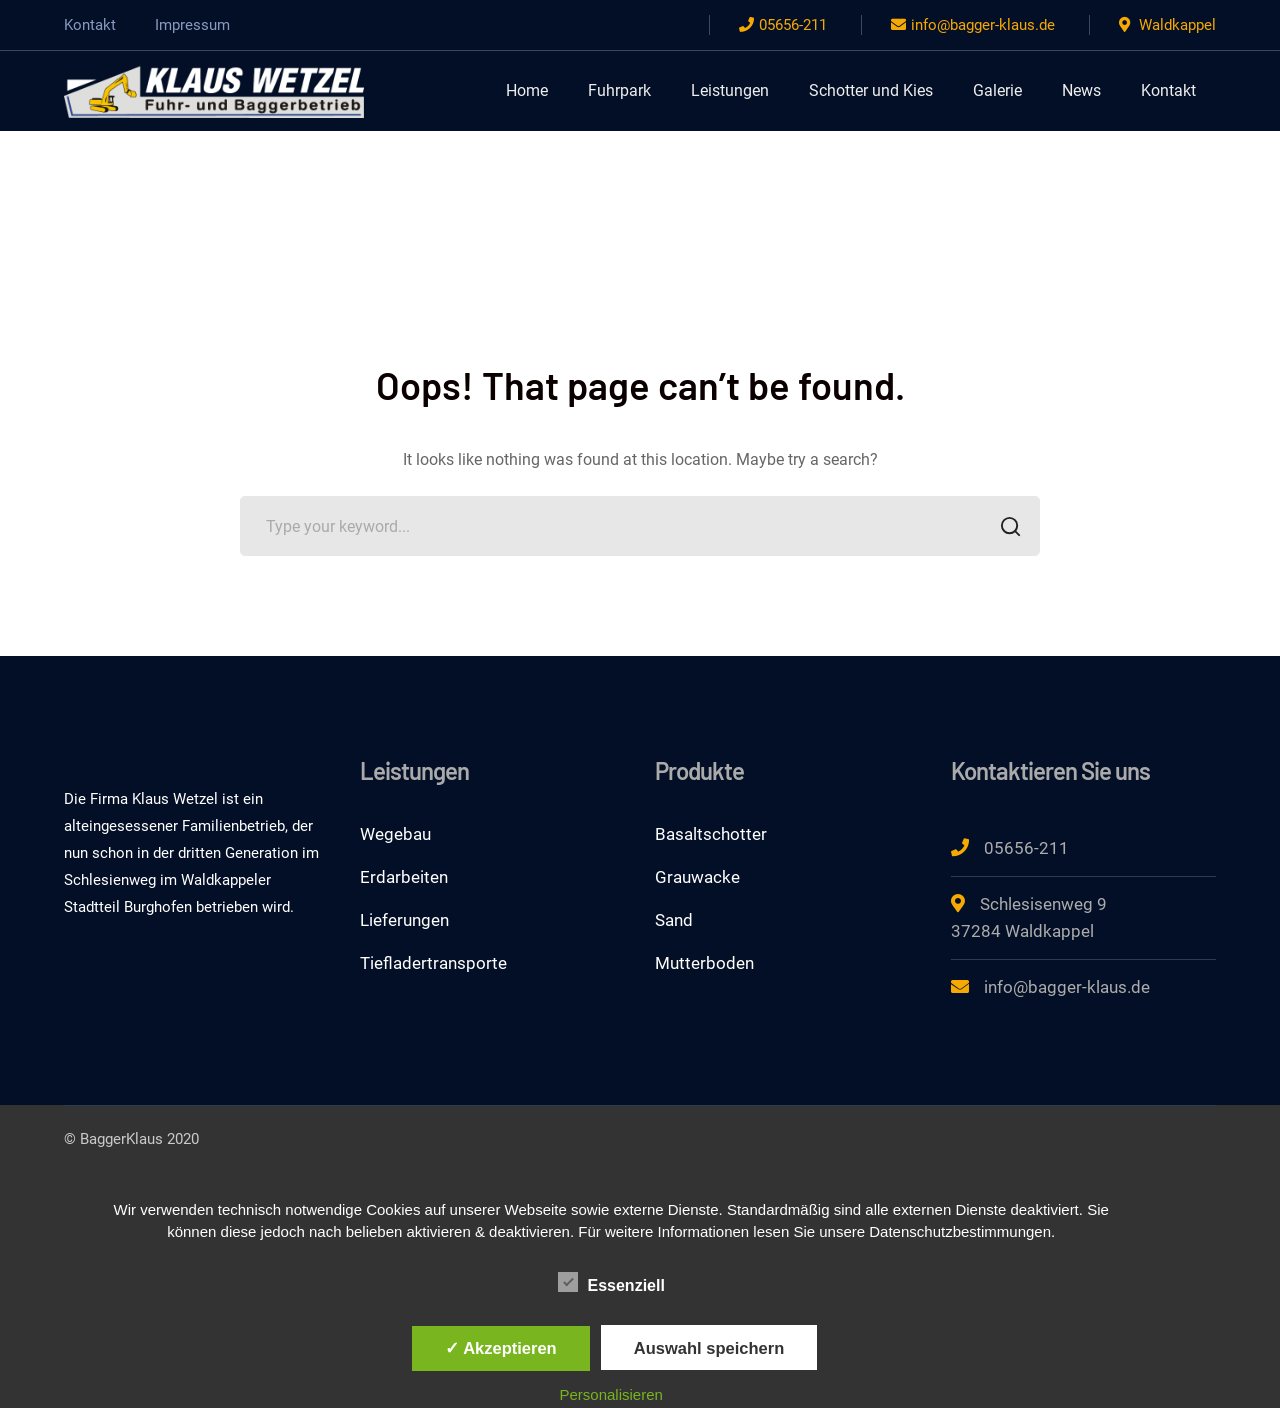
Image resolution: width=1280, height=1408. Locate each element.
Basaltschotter (711, 834)
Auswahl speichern (709, 1348)
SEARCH (1004, 528)
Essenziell (611, 1283)
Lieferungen (404, 920)
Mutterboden (704, 963)
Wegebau (395, 834)
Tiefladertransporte (433, 963)
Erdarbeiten (404, 877)
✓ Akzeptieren (501, 1348)
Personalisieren (611, 1394)
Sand (674, 920)
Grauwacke (697, 877)
